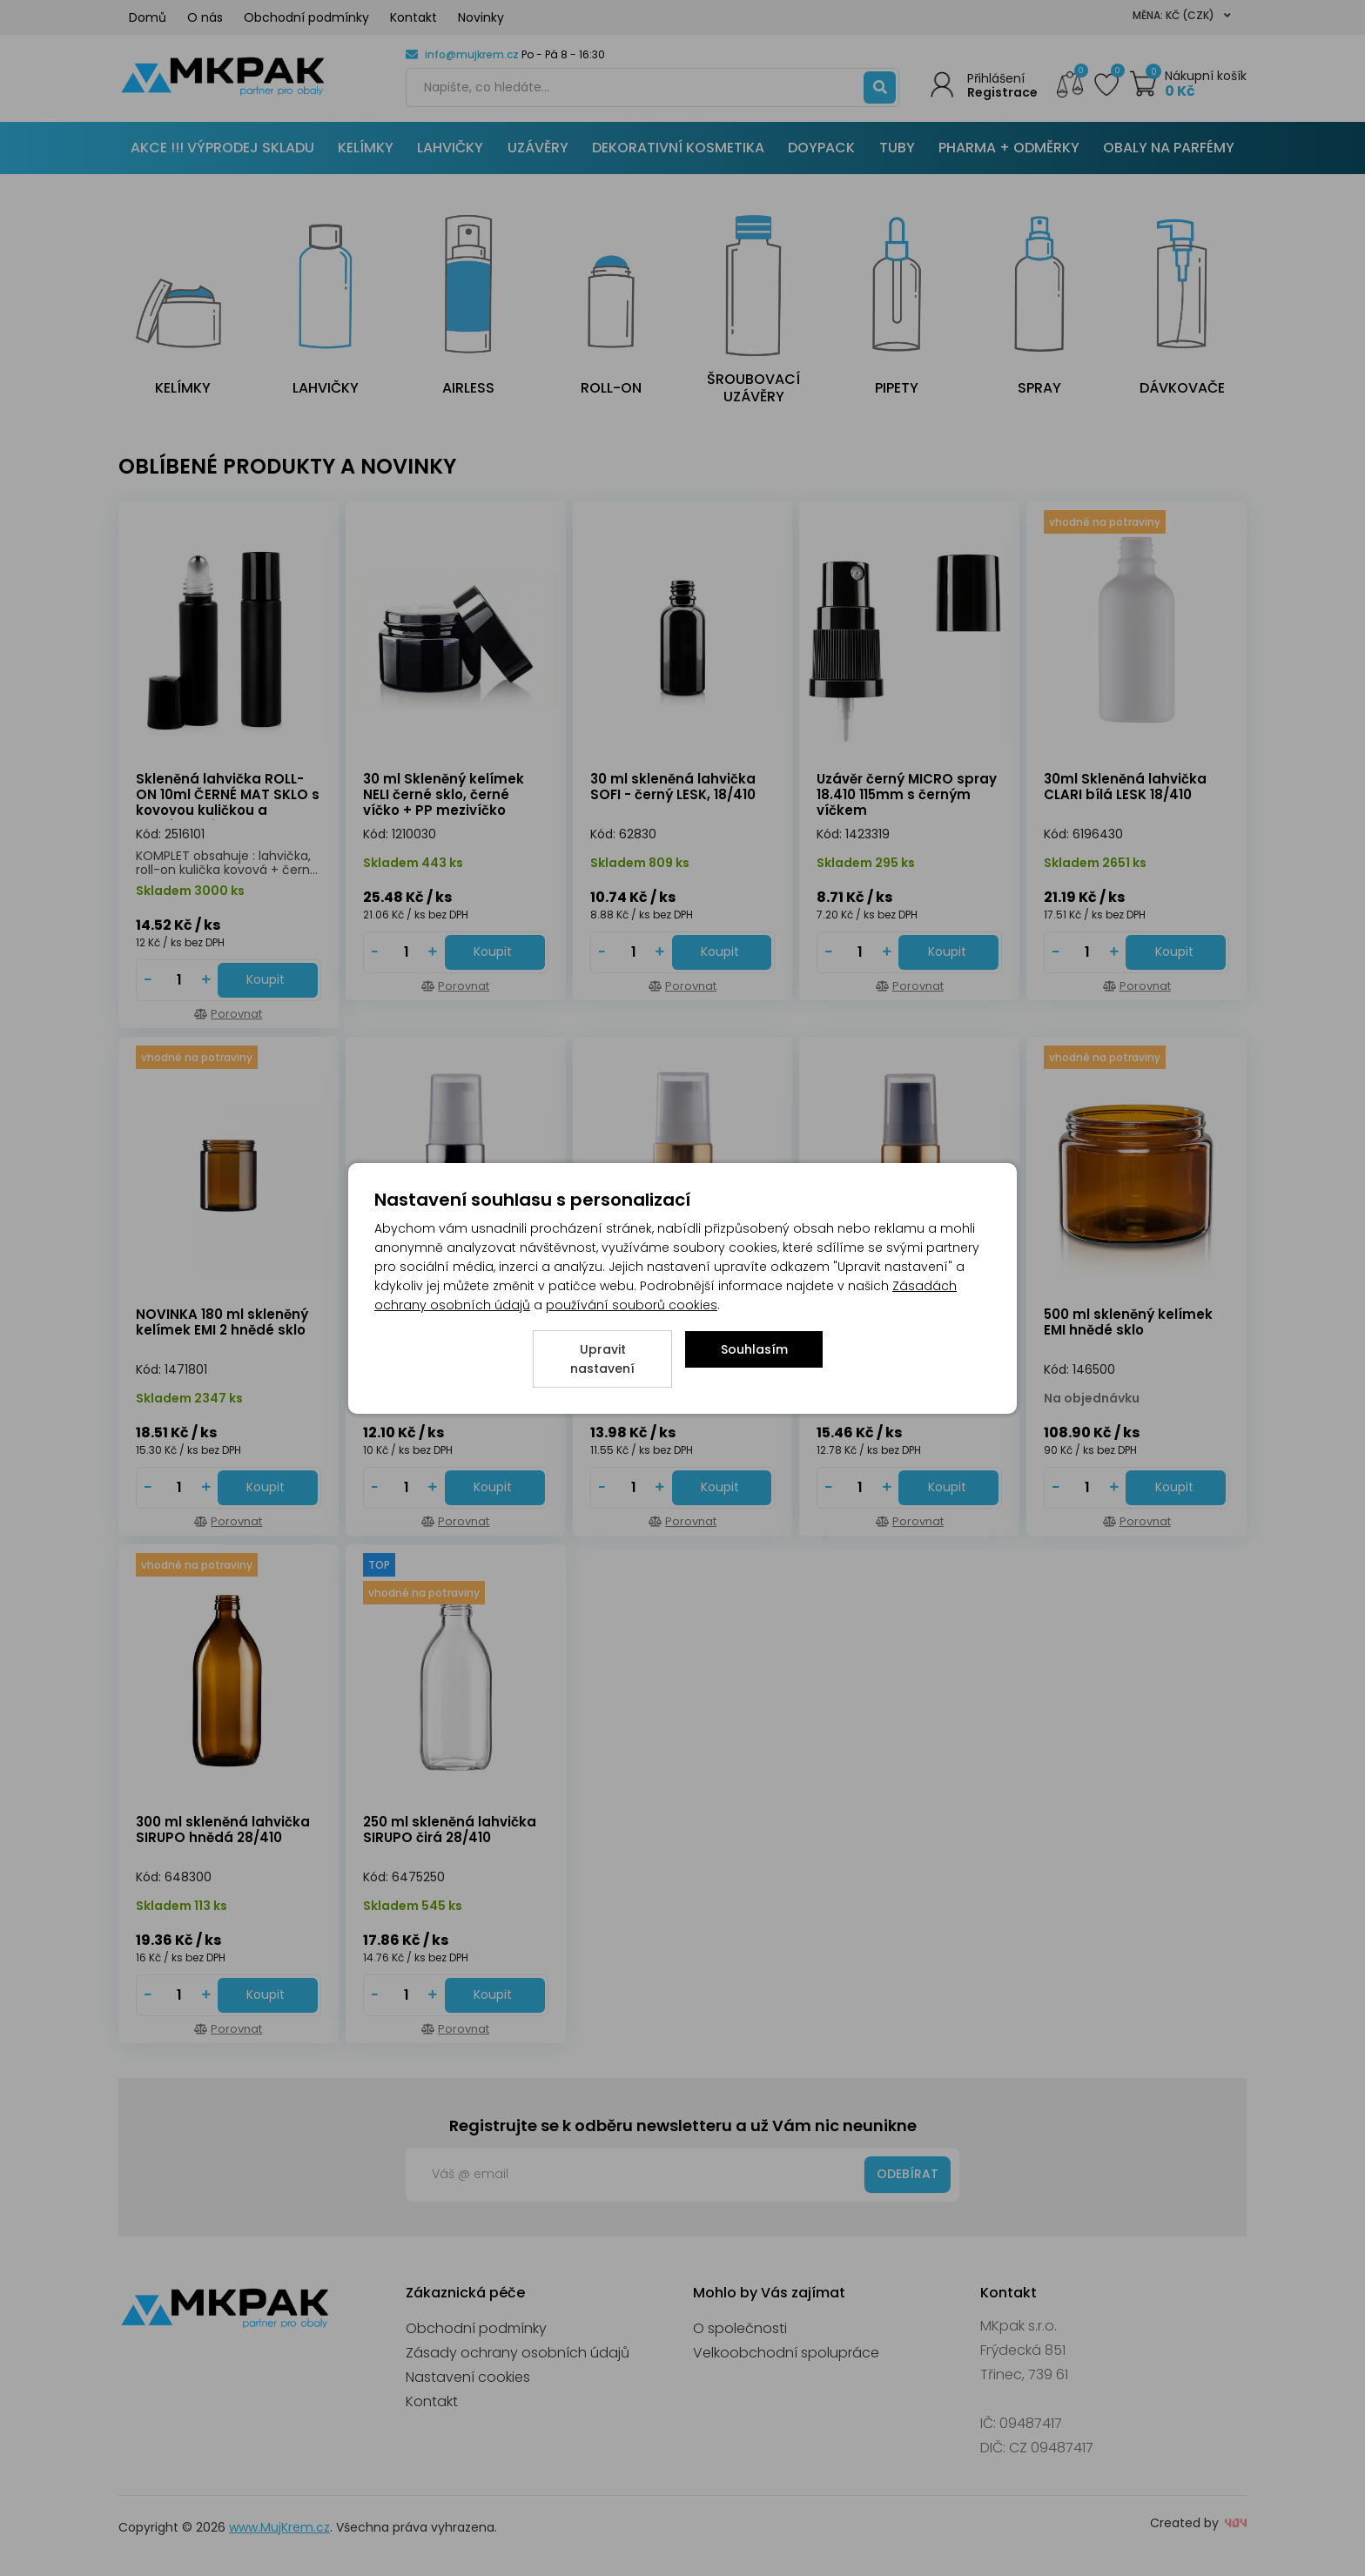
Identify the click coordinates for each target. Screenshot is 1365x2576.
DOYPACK (821, 148)
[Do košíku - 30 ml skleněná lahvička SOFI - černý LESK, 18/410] (722, 952)
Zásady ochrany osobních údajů (517, 2353)
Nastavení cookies (468, 2377)
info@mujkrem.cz (472, 54)
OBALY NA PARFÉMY (1168, 148)
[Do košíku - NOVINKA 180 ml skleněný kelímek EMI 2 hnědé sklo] (268, 1487)
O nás (205, 17)
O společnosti (740, 2328)
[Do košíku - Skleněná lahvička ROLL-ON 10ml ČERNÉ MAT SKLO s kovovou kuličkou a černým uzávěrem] (268, 980)
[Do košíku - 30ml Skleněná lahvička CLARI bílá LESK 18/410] (1176, 952)
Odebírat (907, 2174)
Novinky (481, 17)
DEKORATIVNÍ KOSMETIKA (678, 148)
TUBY (897, 148)
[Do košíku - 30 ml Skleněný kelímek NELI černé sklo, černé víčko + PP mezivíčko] (495, 952)
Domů (147, 17)
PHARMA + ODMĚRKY (1008, 148)
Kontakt (413, 17)
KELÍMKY (365, 148)
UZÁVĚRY (538, 148)
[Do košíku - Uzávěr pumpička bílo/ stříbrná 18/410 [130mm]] (495, 1487)
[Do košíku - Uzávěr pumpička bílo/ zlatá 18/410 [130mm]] (722, 1487)
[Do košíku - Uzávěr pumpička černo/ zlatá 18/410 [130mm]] (948, 1487)
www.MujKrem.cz (279, 2527)
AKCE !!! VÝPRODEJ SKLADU (222, 148)
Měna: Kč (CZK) (1182, 15)
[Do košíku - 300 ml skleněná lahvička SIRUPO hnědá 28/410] (268, 1995)
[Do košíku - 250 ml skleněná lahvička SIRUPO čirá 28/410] (495, 1995)
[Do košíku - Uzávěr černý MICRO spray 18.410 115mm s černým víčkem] (948, 952)
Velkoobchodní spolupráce (786, 2353)
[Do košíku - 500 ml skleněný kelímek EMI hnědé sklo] (1176, 1487)
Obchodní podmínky (306, 17)
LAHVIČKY (450, 148)
